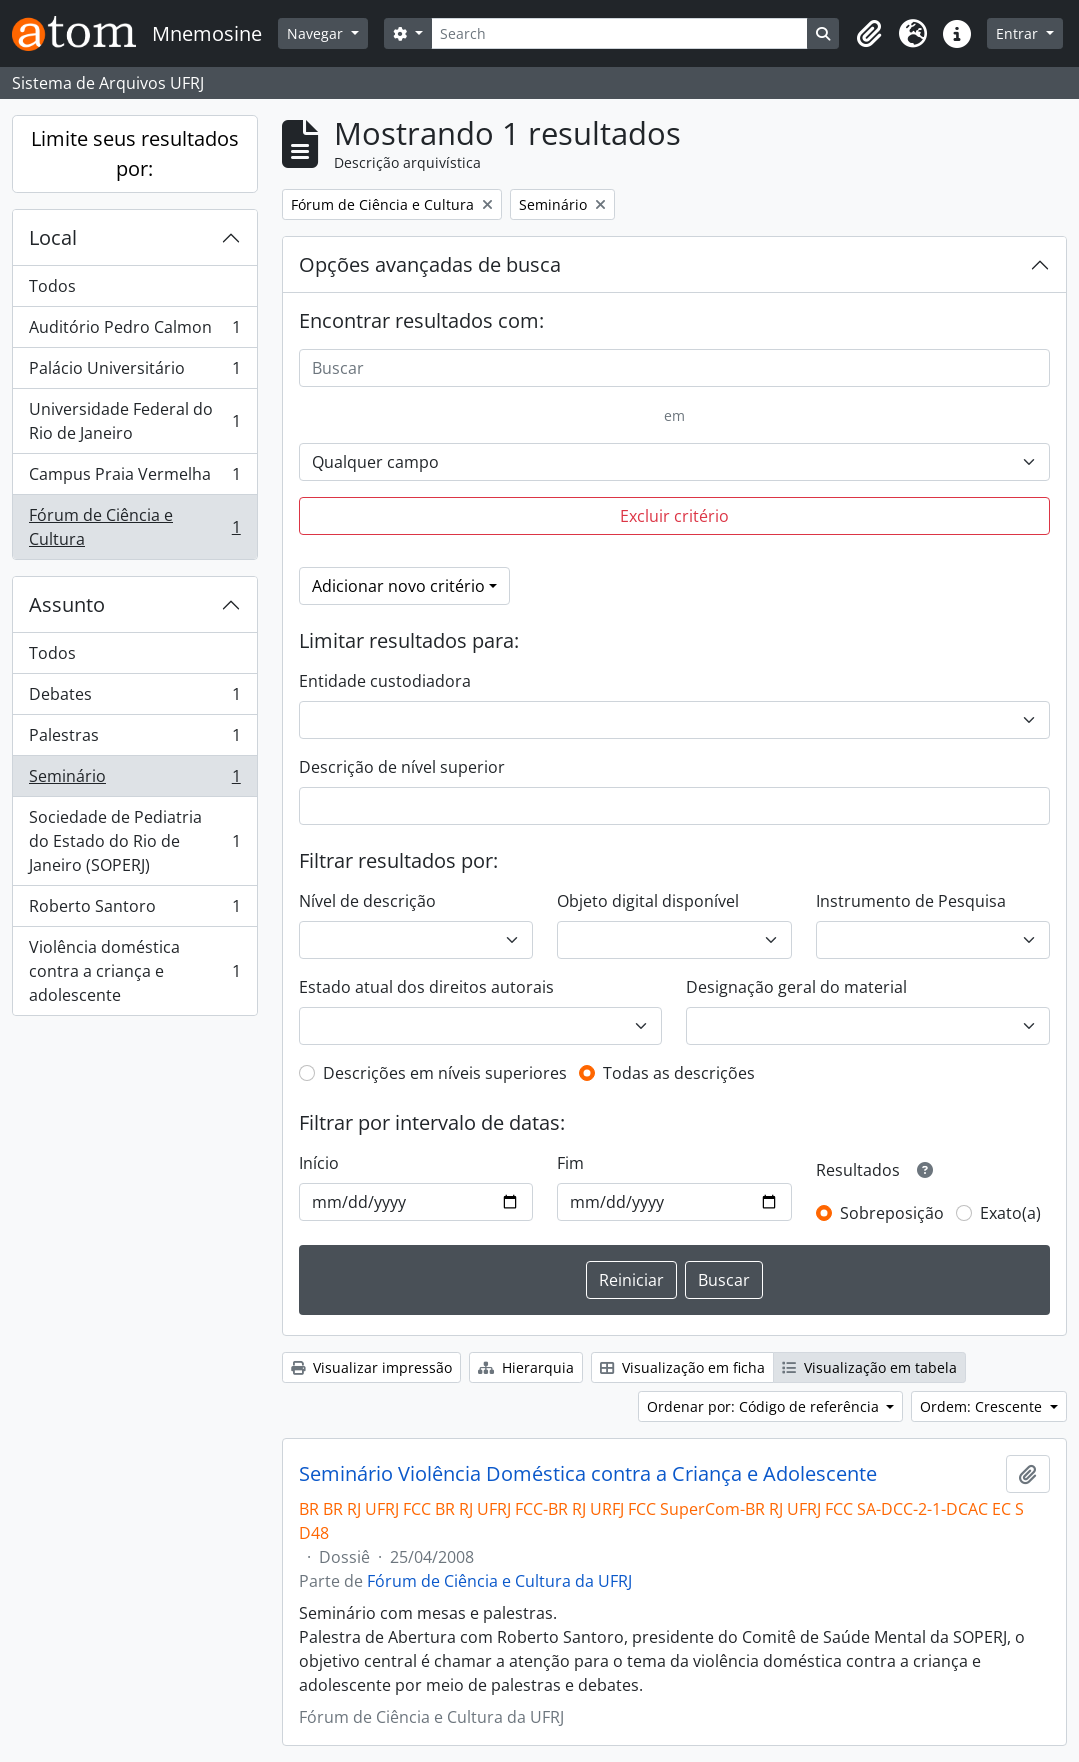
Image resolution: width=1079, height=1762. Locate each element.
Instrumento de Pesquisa (911, 901)
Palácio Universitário (134, 372)
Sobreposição (892, 1213)
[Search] (620, 33)
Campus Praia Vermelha (134, 478)
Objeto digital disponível (648, 901)
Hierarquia (526, 1367)
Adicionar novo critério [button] (398, 586)
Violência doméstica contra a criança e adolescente (134, 971)
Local (53, 237)
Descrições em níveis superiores (445, 1073)
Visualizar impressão (371, 1367)
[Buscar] (674, 368)
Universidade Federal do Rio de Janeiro (134, 421)
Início (319, 1163)
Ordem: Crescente (983, 1406)
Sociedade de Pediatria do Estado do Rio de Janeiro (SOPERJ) (134, 841)
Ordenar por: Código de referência (765, 1406)
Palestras (134, 739)
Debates (134, 698)
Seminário (134, 780)
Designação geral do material (796, 987)
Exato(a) (1010, 1213)
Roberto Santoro (134, 910)
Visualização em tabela (869, 1367)
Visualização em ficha (682, 1367)
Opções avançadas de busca (430, 264)
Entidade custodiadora (385, 681)
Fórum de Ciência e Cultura (134, 527)
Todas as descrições (679, 1073)
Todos (52, 286)
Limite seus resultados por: (135, 153)
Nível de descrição (367, 901)
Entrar (1019, 33)
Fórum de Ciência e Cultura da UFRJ (499, 1581)
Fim (570, 1163)
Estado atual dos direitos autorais (426, 987)
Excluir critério (674, 516)
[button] (869, 34)
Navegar (317, 33)
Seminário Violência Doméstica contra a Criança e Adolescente (588, 1474)
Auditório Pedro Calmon (134, 331)
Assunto (67, 604)
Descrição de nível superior (402, 767)
